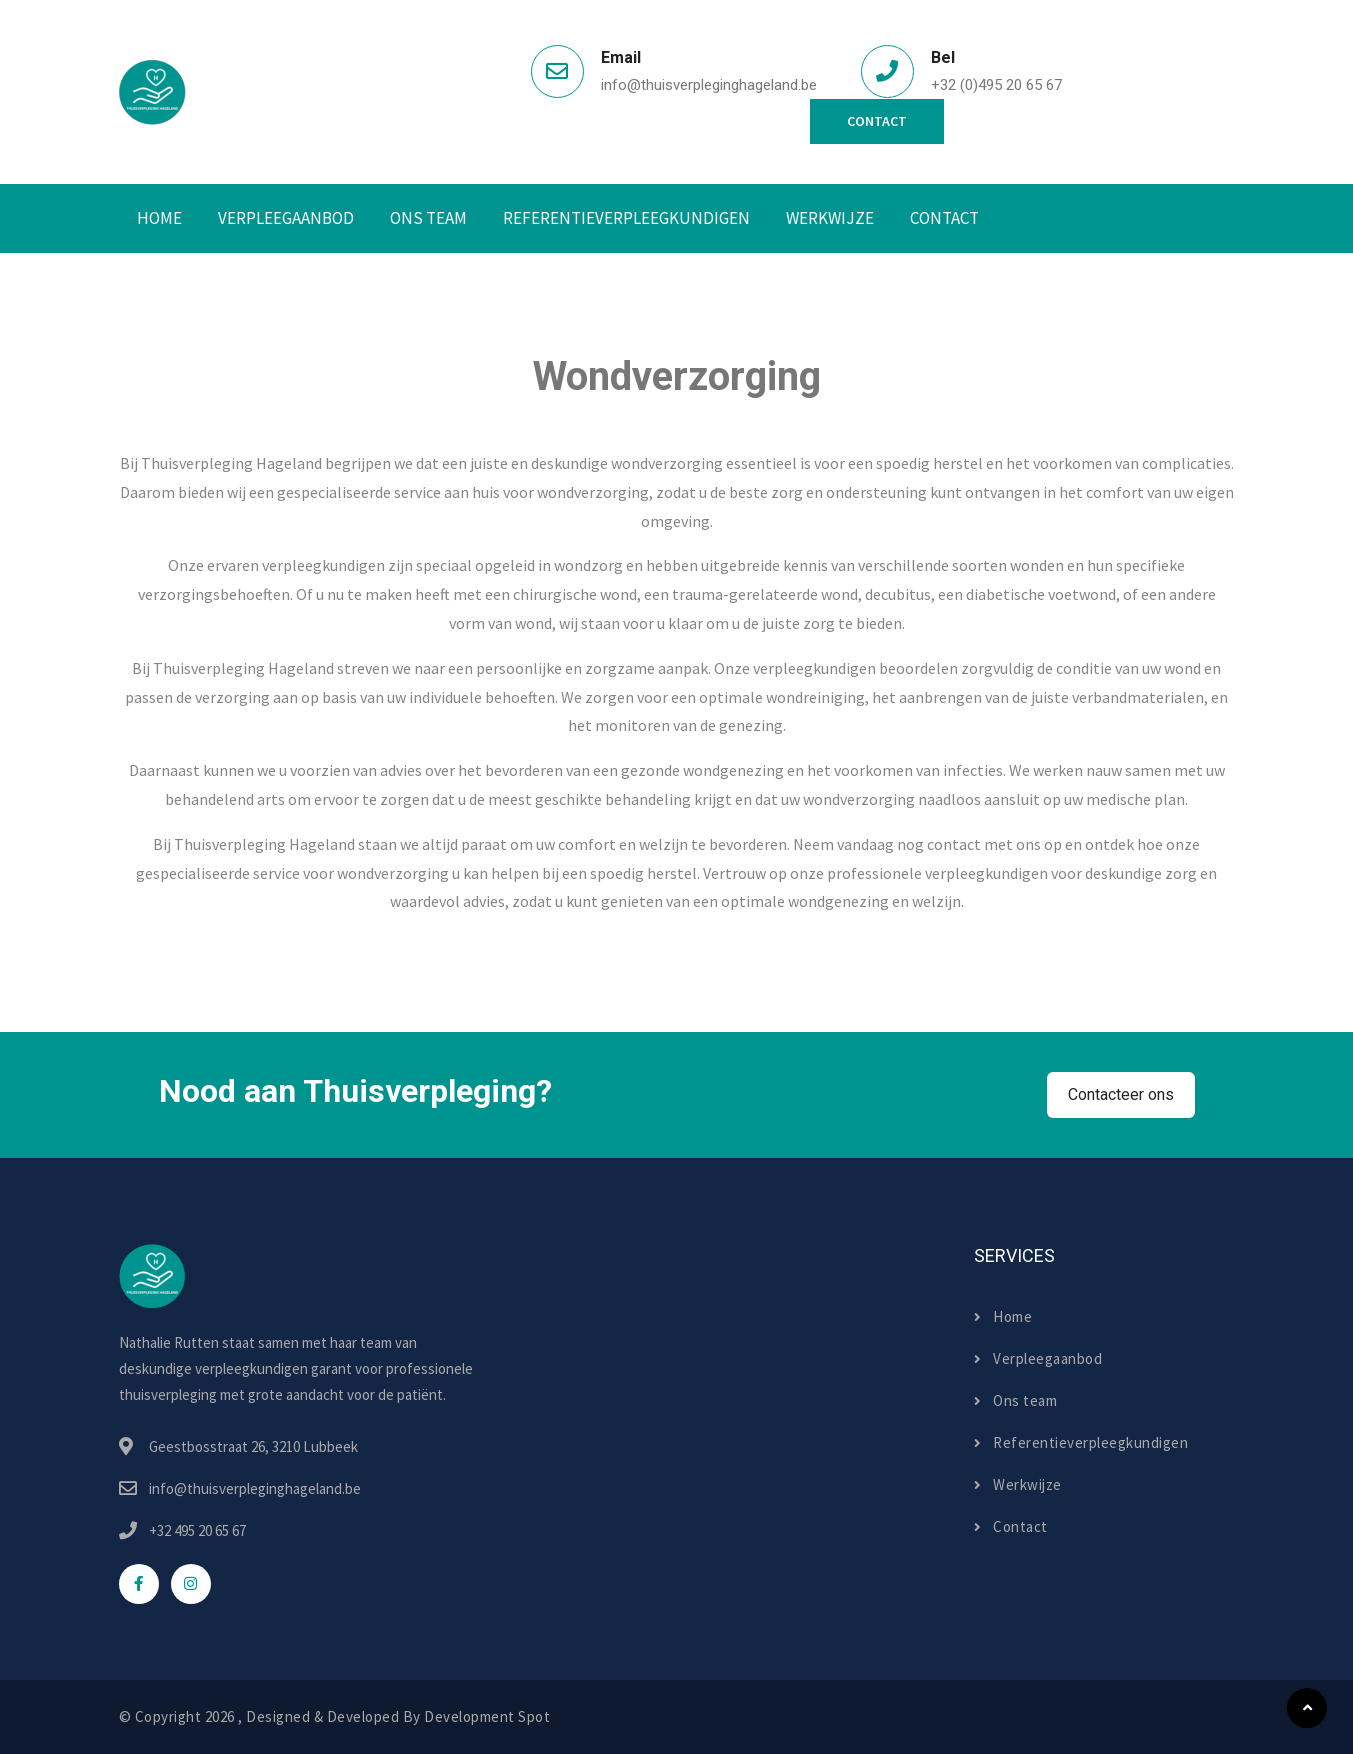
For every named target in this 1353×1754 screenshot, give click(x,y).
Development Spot (487, 1716)
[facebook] (139, 1584)
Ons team (1016, 1400)
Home (159, 218)
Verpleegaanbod (286, 218)
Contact (877, 121)
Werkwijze (830, 218)
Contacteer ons (1121, 1094)
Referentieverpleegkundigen (626, 218)
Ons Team (428, 218)
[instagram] (191, 1584)
